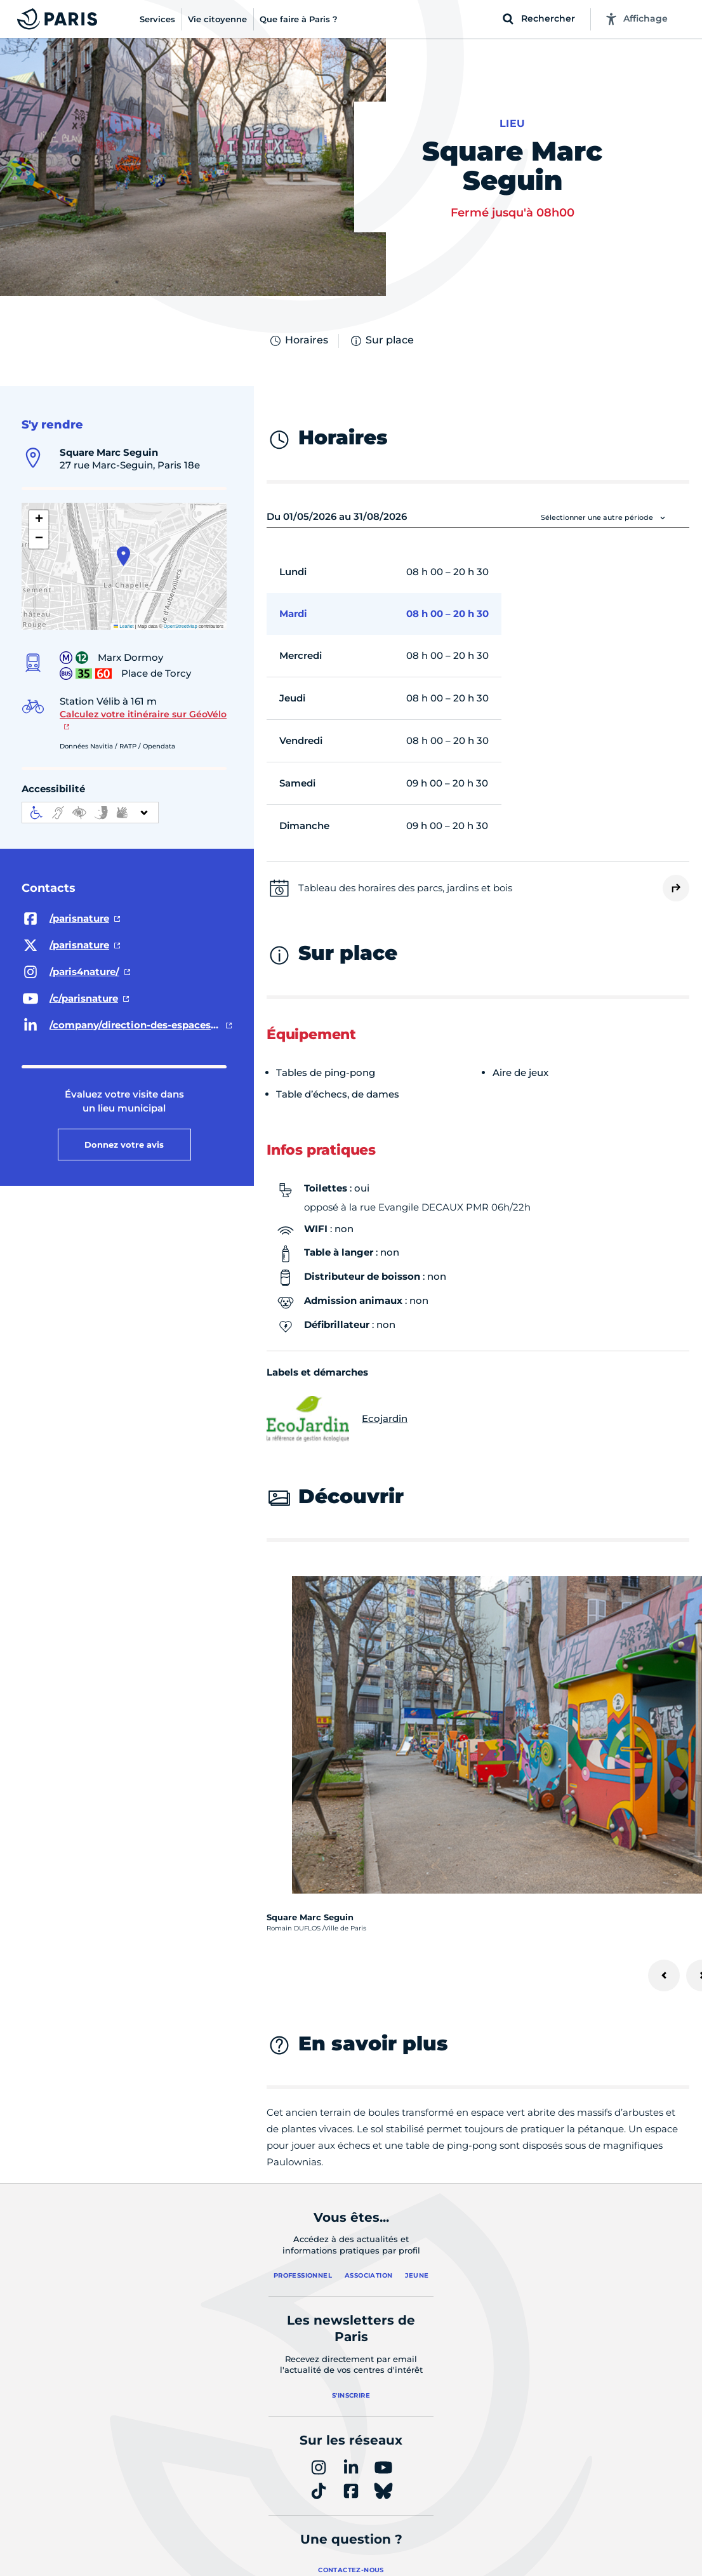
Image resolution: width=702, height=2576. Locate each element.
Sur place (381, 341)
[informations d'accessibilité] (90, 812)
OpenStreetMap (180, 626)
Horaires (298, 341)
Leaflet (124, 626)
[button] (123, 556)
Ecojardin (337, 1419)
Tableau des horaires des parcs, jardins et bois (405, 888)
